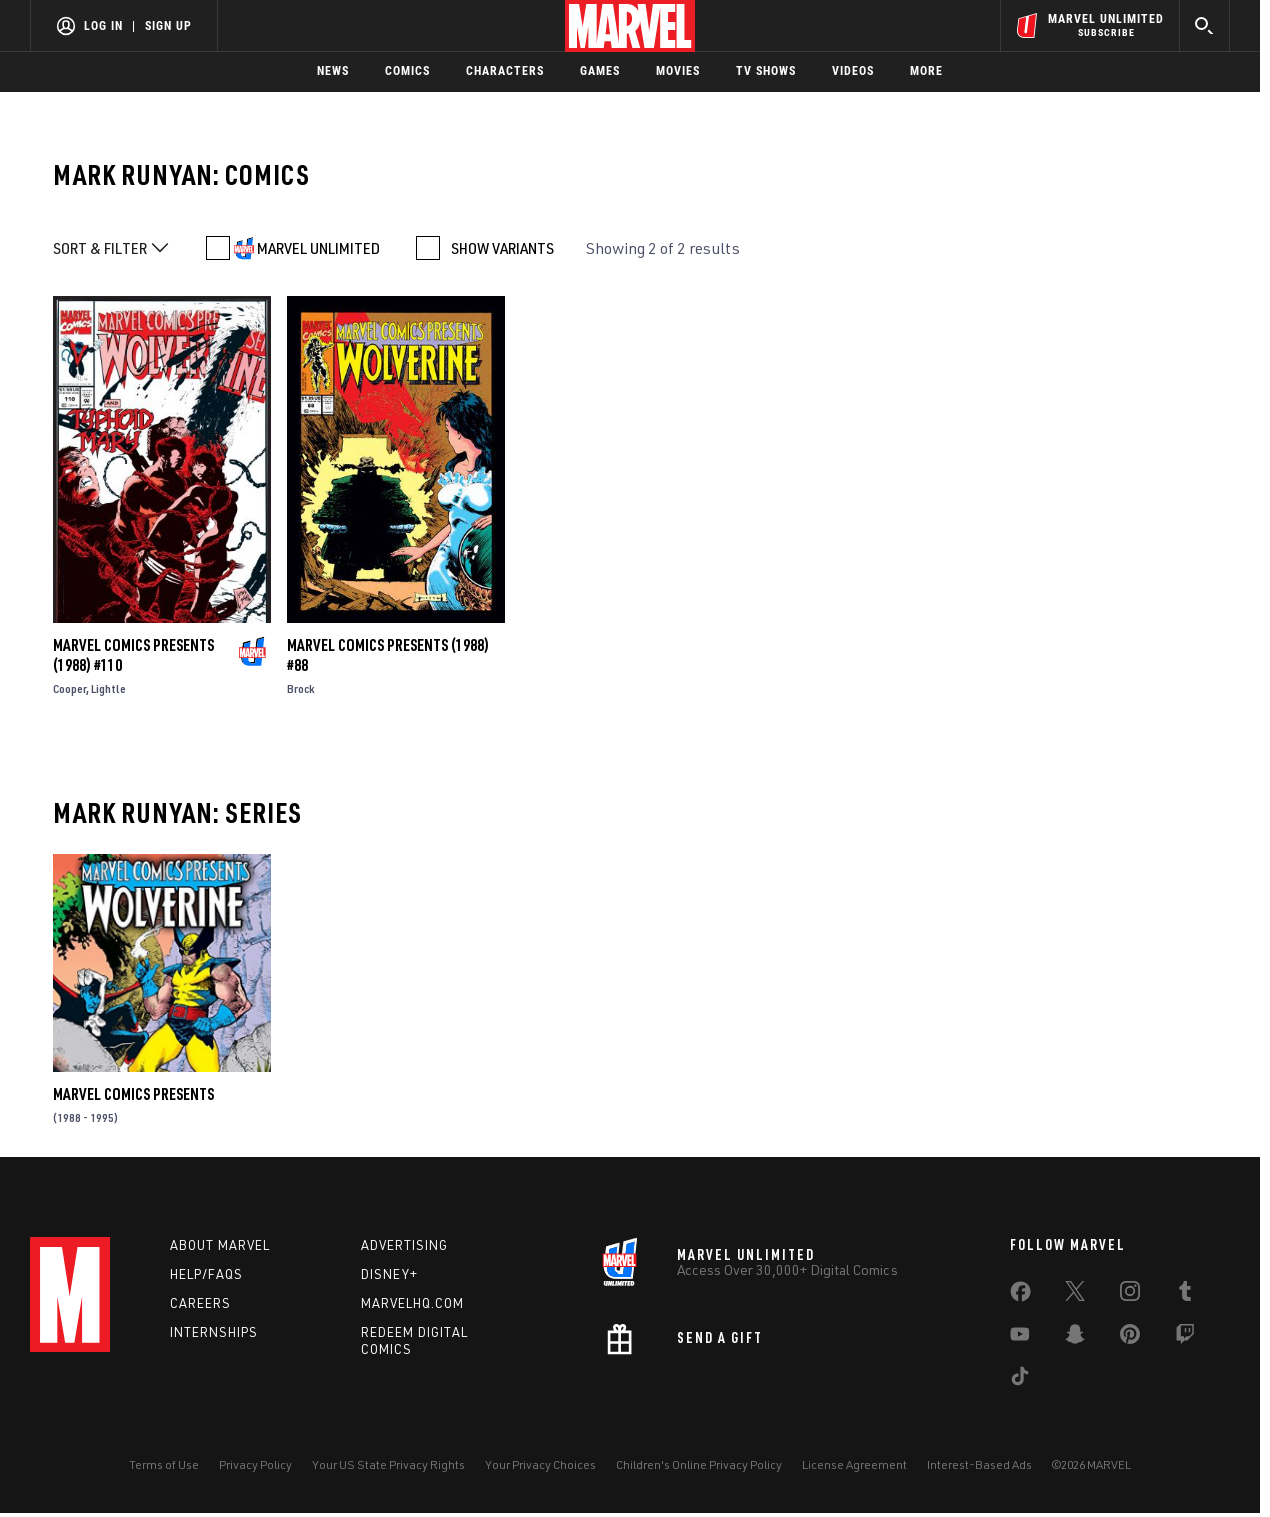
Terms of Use (164, 1464)
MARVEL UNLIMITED (318, 248)
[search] (1204, 25)
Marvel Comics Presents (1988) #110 (133, 655)
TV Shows (766, 71)
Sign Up (168, 26)
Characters (505, 71)
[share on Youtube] (1020, 1338)
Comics (407, 71)
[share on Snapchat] (1075, 1338)
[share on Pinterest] (1130, 1338)
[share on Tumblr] (1185, 1295)
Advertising (404, 1245)
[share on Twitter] (1075, 1295)
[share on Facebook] (1020, 1296)
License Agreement (854, 1464)
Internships (214, 1332)
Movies (678, 71)
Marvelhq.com (412, 1303)
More (926, 71)
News (333, 71)
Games (600, 71)
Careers (200, 1303)
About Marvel (220, 1245)
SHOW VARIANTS (502, 248)
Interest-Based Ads (979, 1464)
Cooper (69, 688)
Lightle (108, 688)
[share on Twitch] (1185, 1338)
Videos (853, 71)
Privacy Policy (255, 1464)
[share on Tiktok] (1020, 1380)
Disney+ (389, 1274)
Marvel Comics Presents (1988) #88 (388, 655)
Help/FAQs (206, 1274)
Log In (103, 26)
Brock (301, 688)
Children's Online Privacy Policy (699, 1464)
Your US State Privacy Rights (388, 1464)
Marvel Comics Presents (133, 1094)
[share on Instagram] (1130, 1295)
